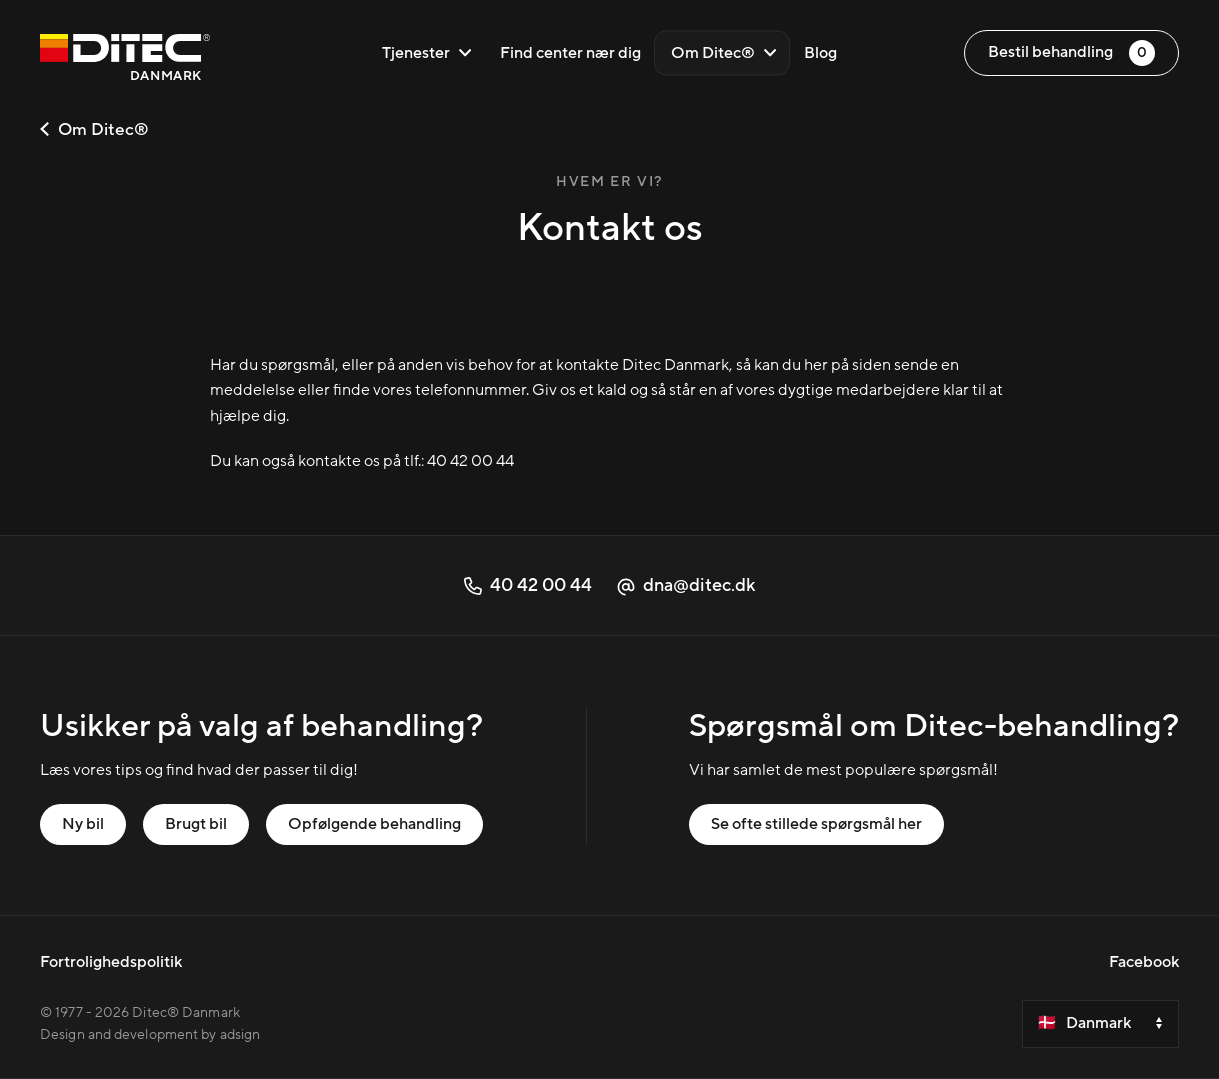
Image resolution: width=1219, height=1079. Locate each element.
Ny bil (83, 824)
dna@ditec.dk (686, 585)
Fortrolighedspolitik (111, 962)
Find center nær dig (570, 53)
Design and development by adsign (150, 1035)
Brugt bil (196, 824)
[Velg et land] (1100, 1024)
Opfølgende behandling (374, 824)
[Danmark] (125, 60)
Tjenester (427, 53)
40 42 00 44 (470, 461)
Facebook (1144, 962)
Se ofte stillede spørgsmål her (816, 824)
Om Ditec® (724, 53)
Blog (820, 53)
